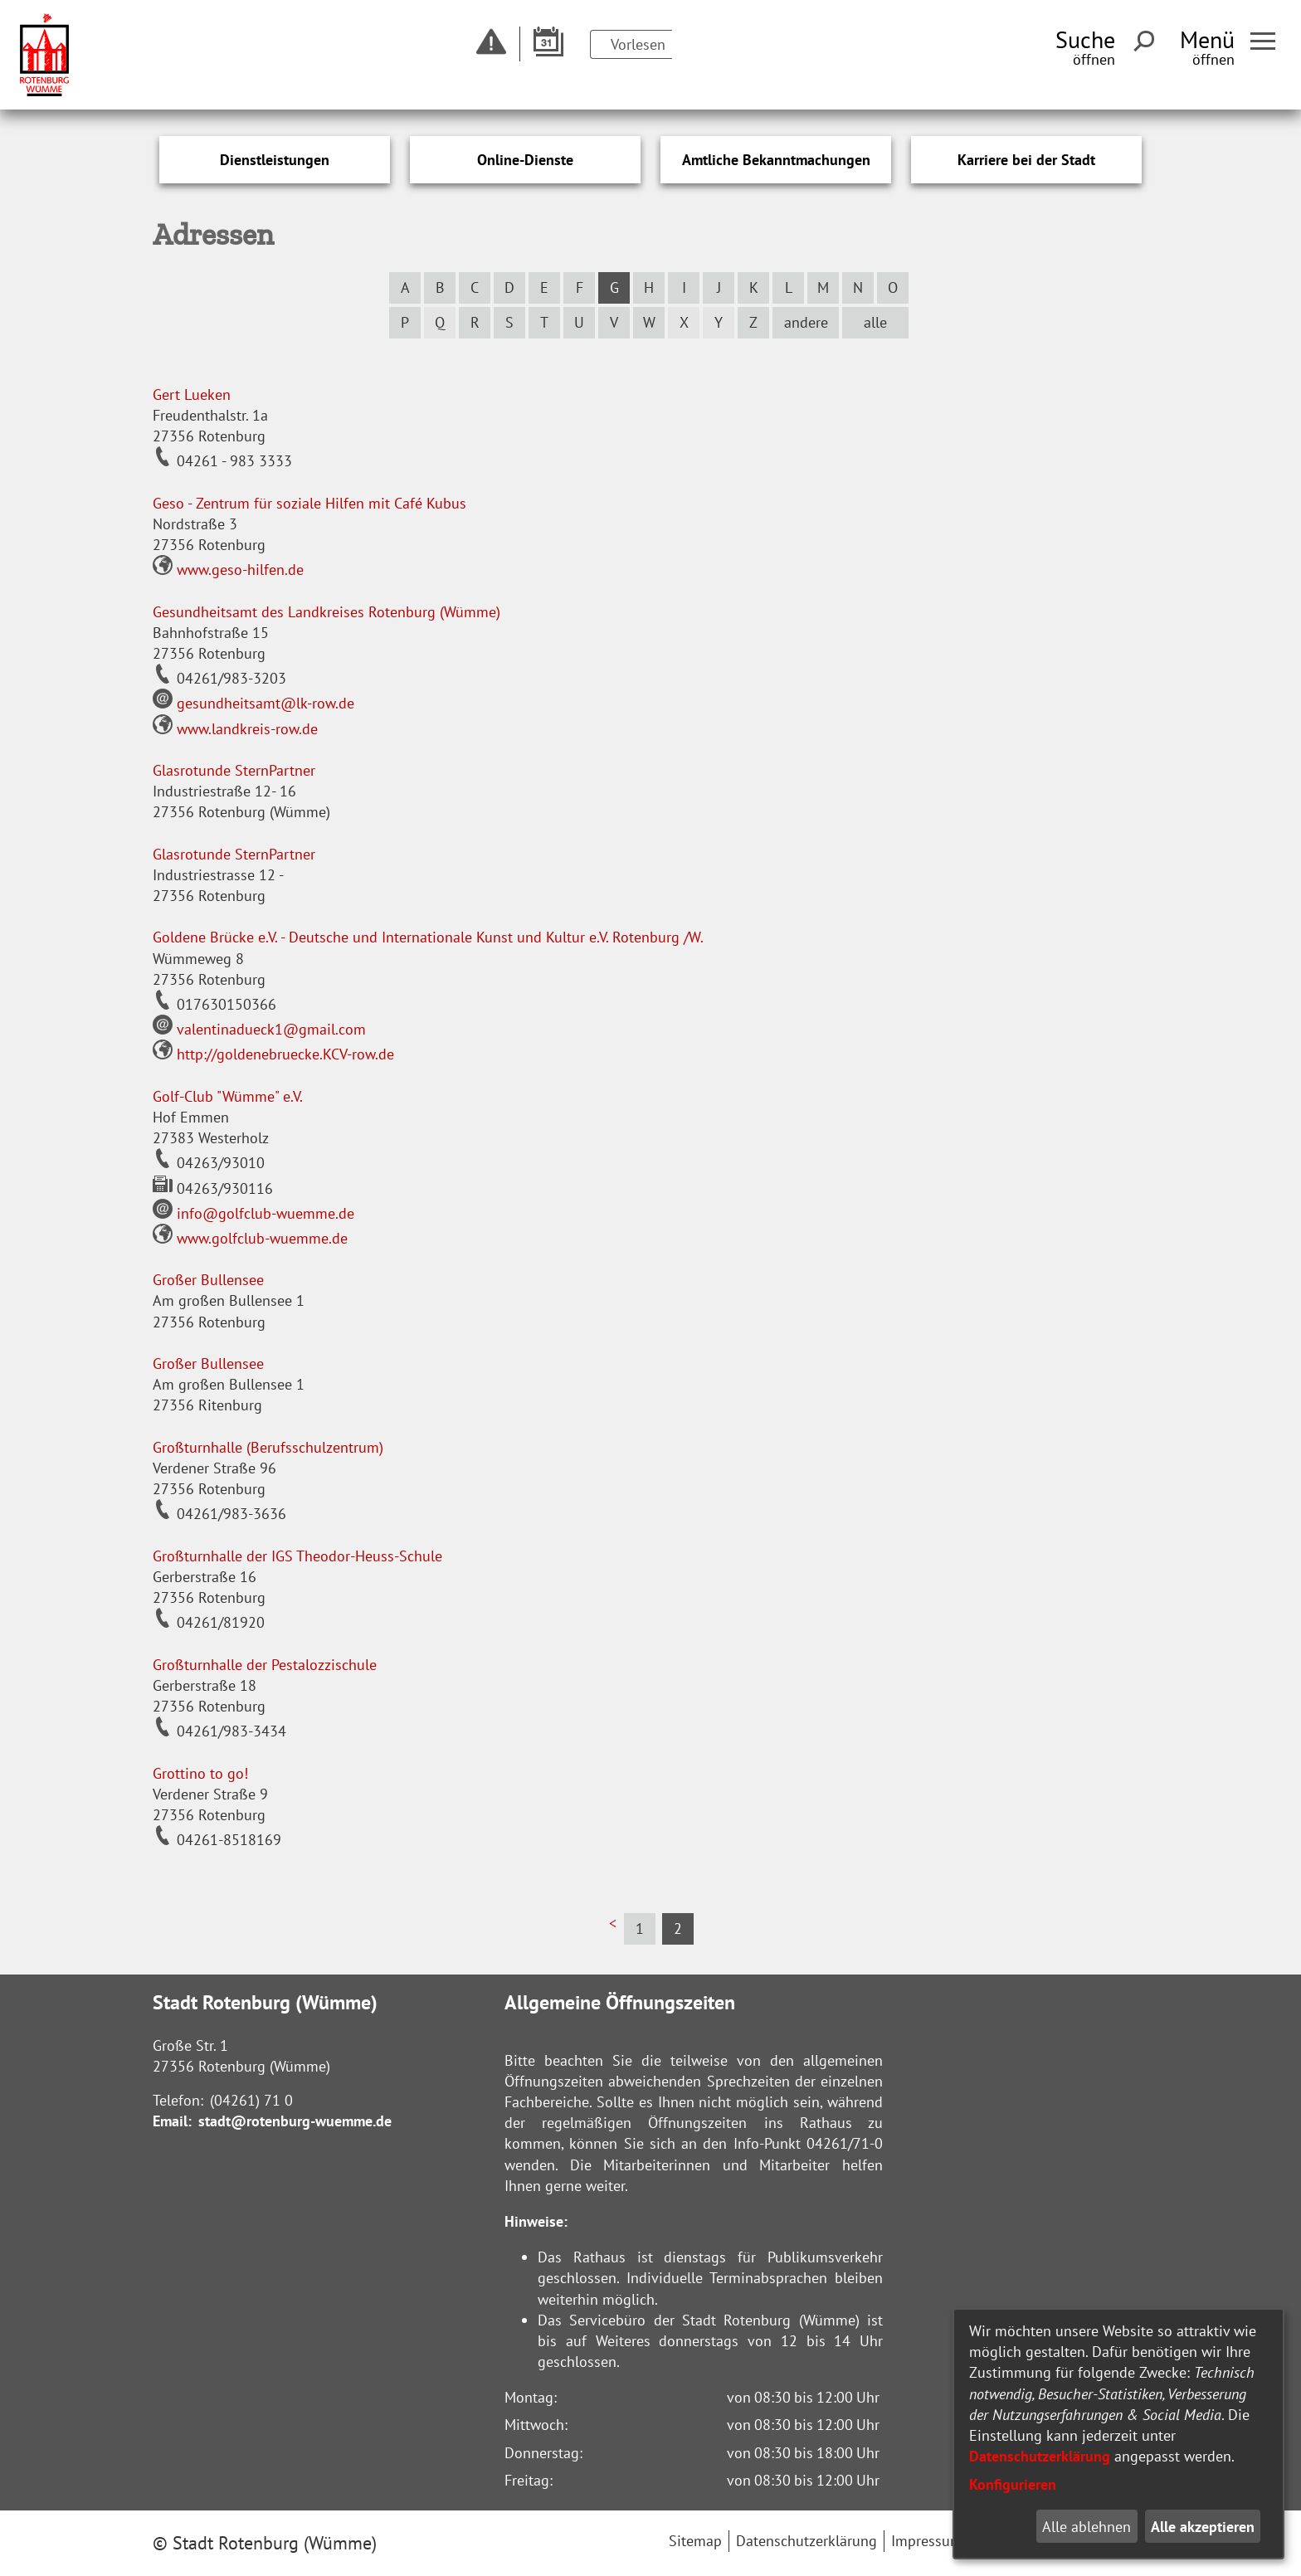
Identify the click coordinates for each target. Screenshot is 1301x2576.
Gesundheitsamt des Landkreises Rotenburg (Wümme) (326, 611)
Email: (172, 2120)
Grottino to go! (200, 1773)
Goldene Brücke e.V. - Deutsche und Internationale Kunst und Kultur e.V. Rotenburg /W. (428, 937)
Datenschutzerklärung (1039, 2456)
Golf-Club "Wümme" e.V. (228, 1096)
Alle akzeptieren (1203, 2526)
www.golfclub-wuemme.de (250, 1238)
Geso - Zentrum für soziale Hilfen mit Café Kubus (309, 503)
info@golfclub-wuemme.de (253, 1213)
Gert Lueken (192, 394)
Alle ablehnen (1086, 2526)
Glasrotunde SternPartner (234, 770)
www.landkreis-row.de (235, 728)
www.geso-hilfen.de (228, 569)
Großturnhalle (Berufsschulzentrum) (268, 1447)
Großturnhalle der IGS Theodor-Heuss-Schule (297, 1556)
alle (875, 322)
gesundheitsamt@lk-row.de (253, 703)
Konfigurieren (1012, 2484)
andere (806, 322)
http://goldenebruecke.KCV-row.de (273, 1054)
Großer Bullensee (208, 1279)
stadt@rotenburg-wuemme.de (295, 2120)
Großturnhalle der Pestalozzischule (265, 1664)
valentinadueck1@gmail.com (259, 1029)
